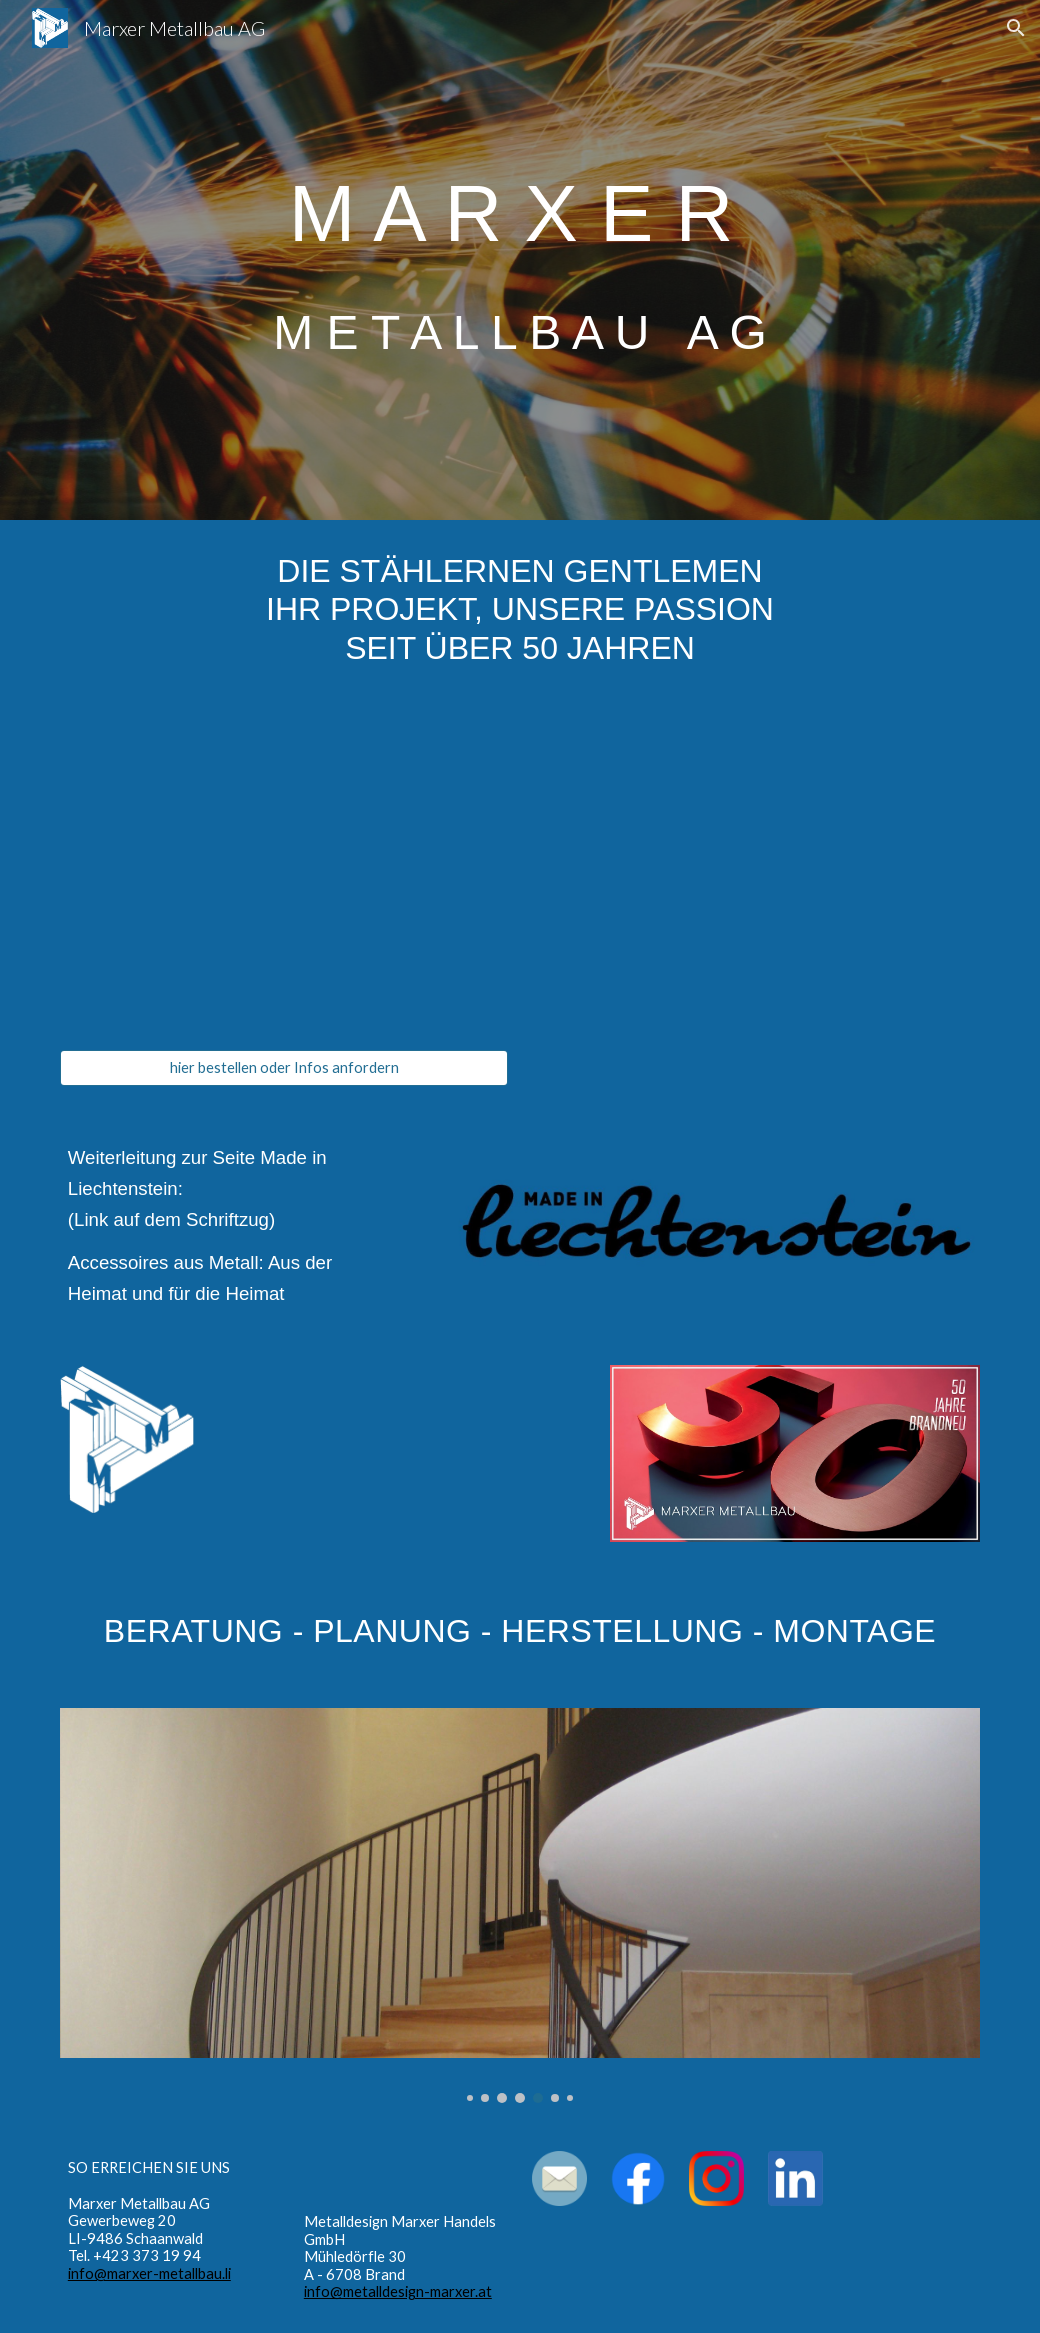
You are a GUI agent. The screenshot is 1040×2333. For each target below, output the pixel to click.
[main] (520, 259)
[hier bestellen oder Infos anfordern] (284, 1068)
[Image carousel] (520, 1905)
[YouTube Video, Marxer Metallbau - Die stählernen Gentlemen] (756, 875)
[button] (1016, 28)
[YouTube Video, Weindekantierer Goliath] (284, 875)
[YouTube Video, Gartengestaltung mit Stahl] (402, 1453)
